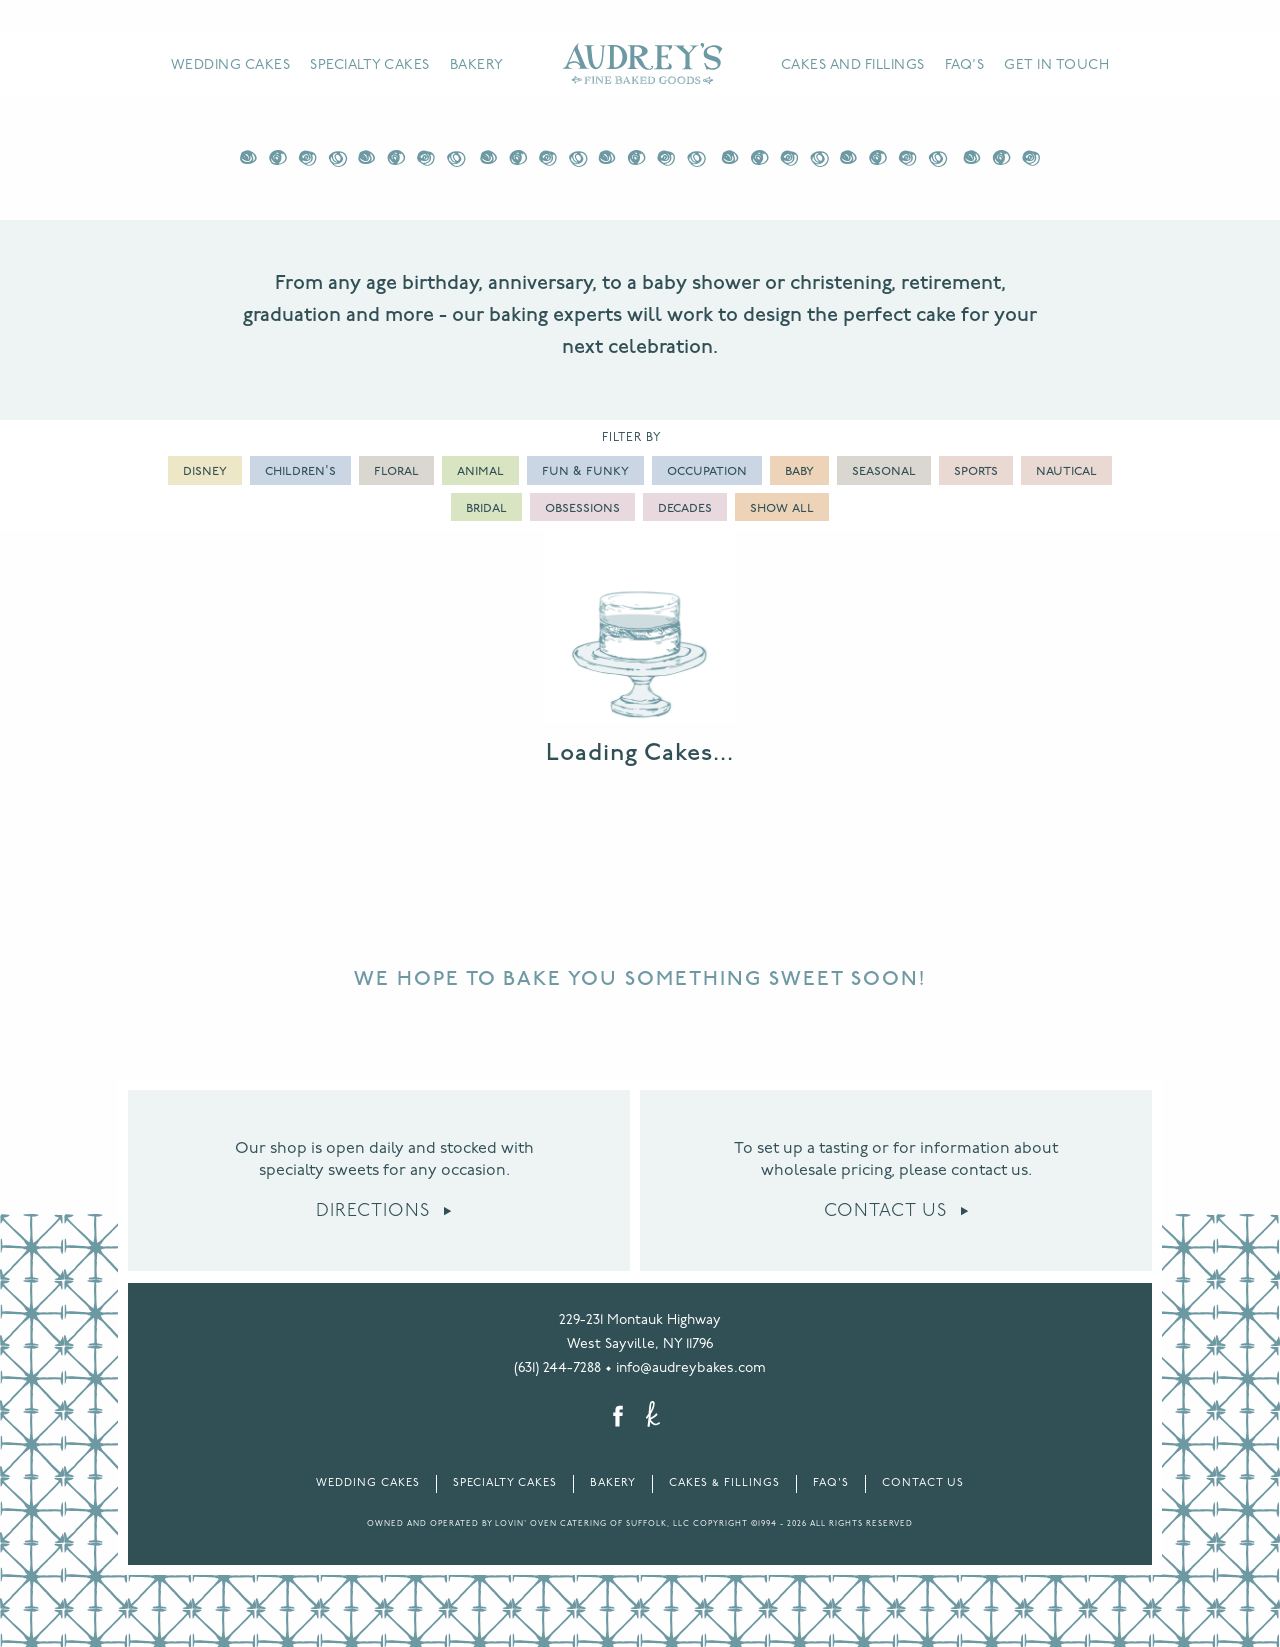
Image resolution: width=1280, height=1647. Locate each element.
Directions (384, 1211)
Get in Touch (1056, 65)
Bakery (477, 65)
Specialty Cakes (370, 65)
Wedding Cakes (231, 65)
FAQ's (965, 65)
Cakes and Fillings (853, 65)
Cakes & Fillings (724, 1483)
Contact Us (896, 1211)
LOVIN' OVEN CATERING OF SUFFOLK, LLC (592, 1524)
